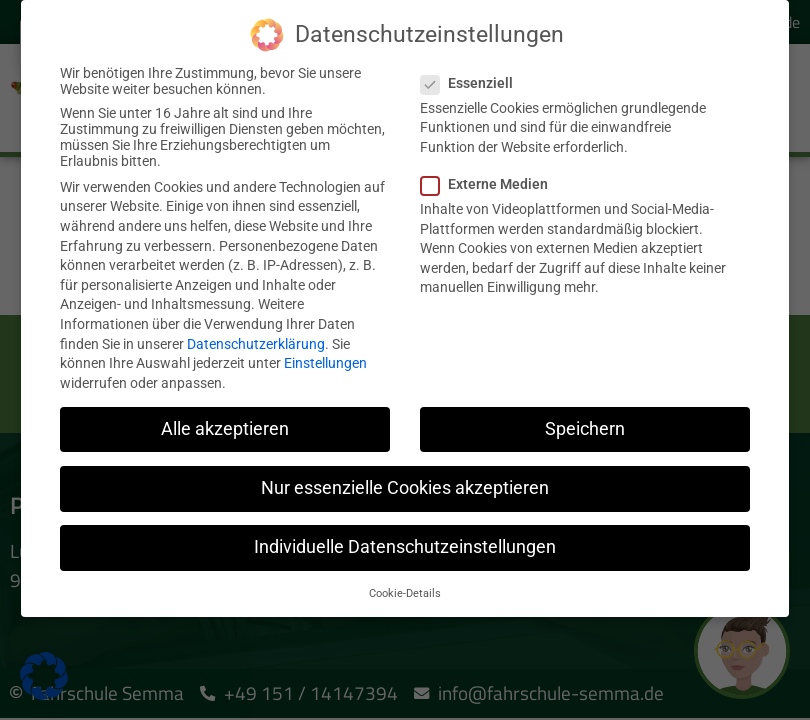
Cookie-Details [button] (405, 588)
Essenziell (473, 78)
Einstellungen (325, 358)
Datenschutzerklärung (256, 339)
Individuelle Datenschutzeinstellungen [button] (405, 542)
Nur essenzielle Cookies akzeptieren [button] (405, 483)
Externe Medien (490, 179)
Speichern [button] (585, 424)
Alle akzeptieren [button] (225, 424)
